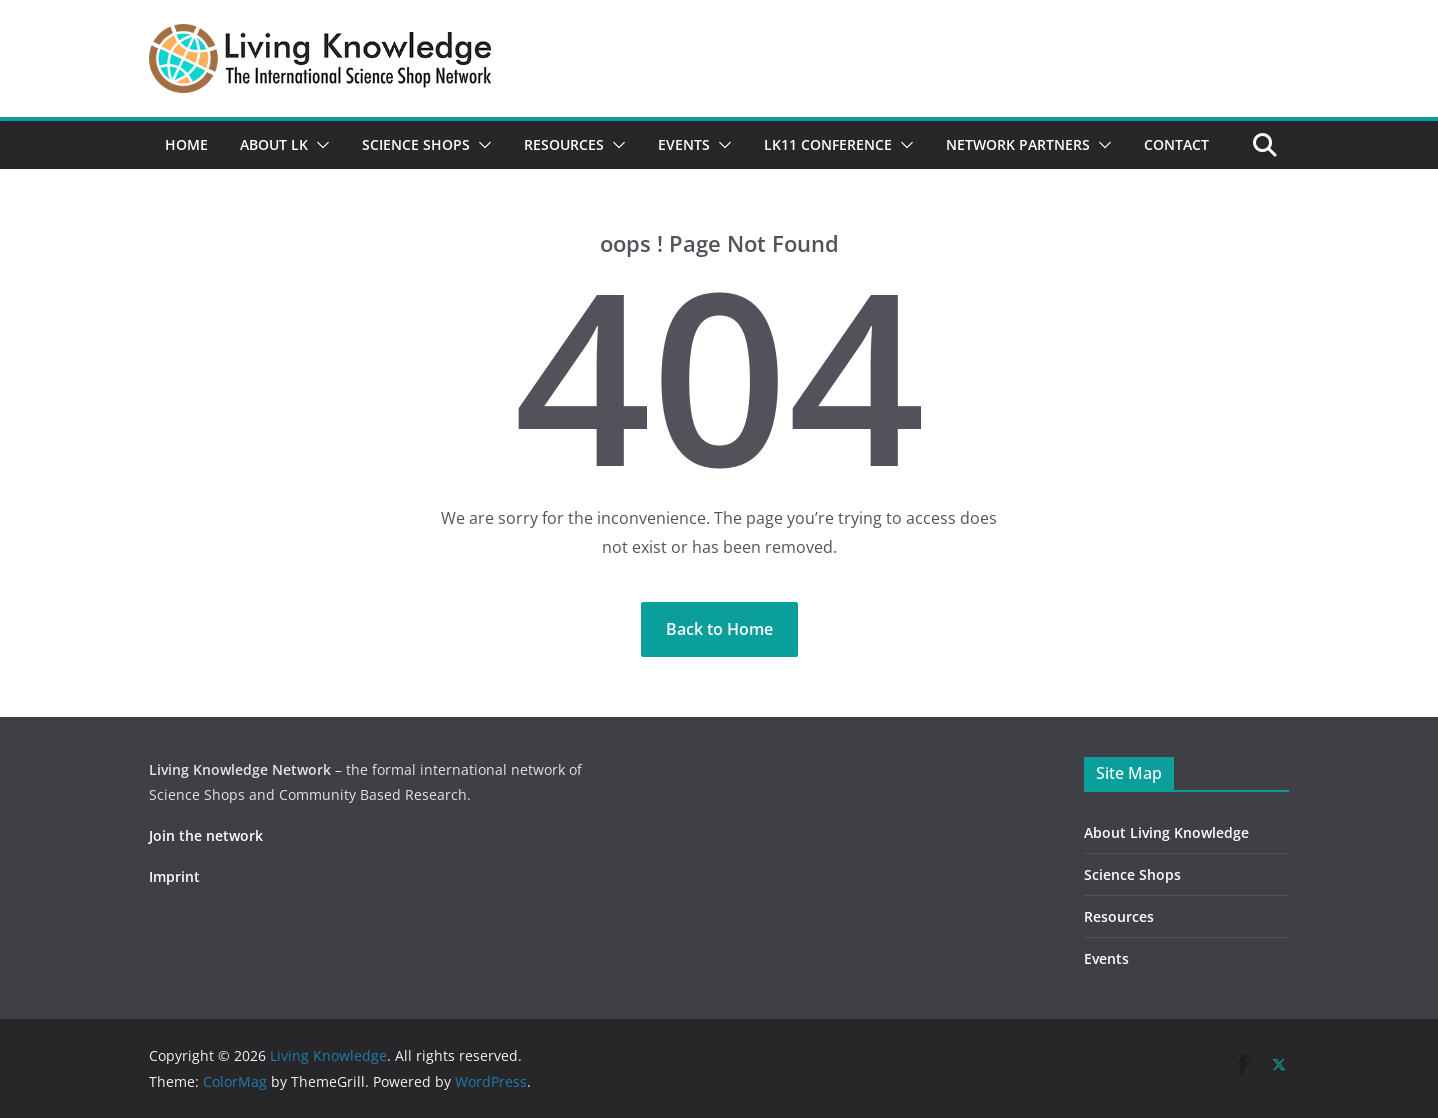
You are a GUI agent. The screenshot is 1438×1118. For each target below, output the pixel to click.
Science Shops (416, 144)
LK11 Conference (828, 144)
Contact (1176, 144)
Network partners (1018, 144)
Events (684, 144)
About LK (274, 144)
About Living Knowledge (1166, 832)
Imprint (174, 876)
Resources (564, 144)
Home (186, 144)
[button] (319, 145)
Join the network (206, 835)
